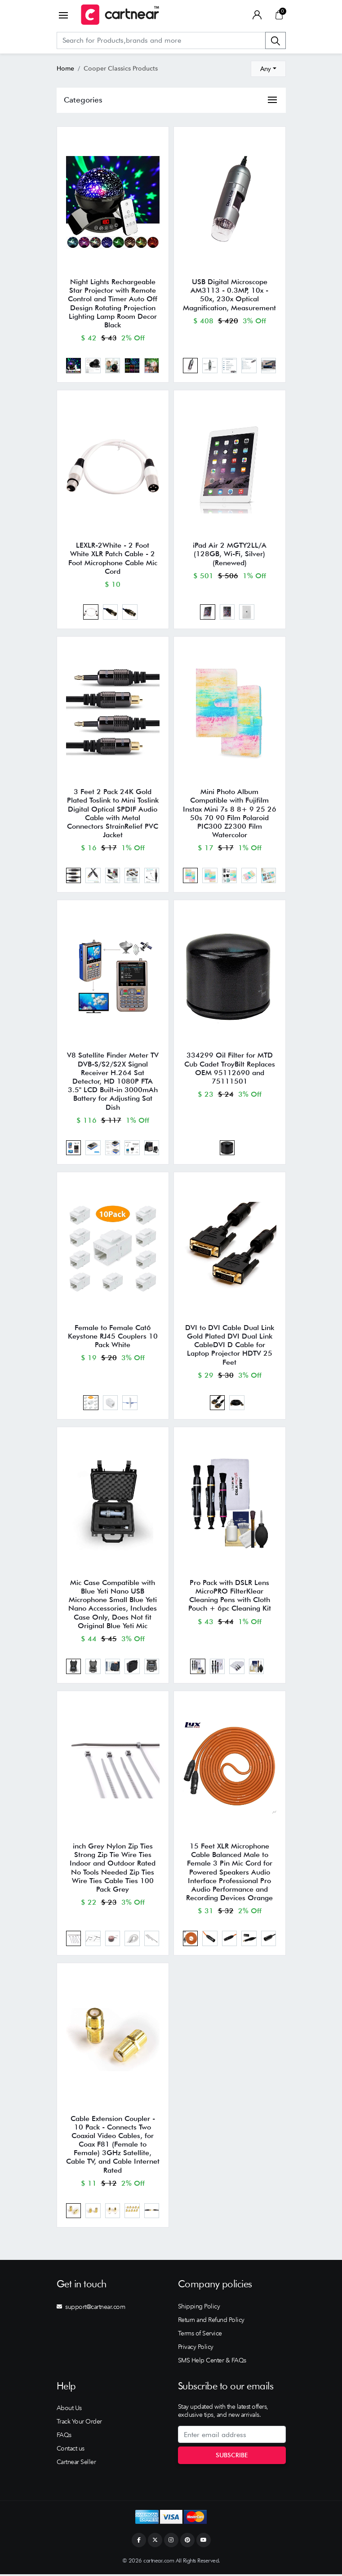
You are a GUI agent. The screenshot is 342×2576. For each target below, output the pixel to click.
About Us (69, 2410)
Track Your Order (79, 2423)
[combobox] (268, 69)
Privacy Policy (195, 2348)
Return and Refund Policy (211, 2321)
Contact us (70, 2450)
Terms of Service (200, 2335)
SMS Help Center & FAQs (212, 2362)
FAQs (64, 2437)
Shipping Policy (199, 2308)
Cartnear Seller (76, 2464)
